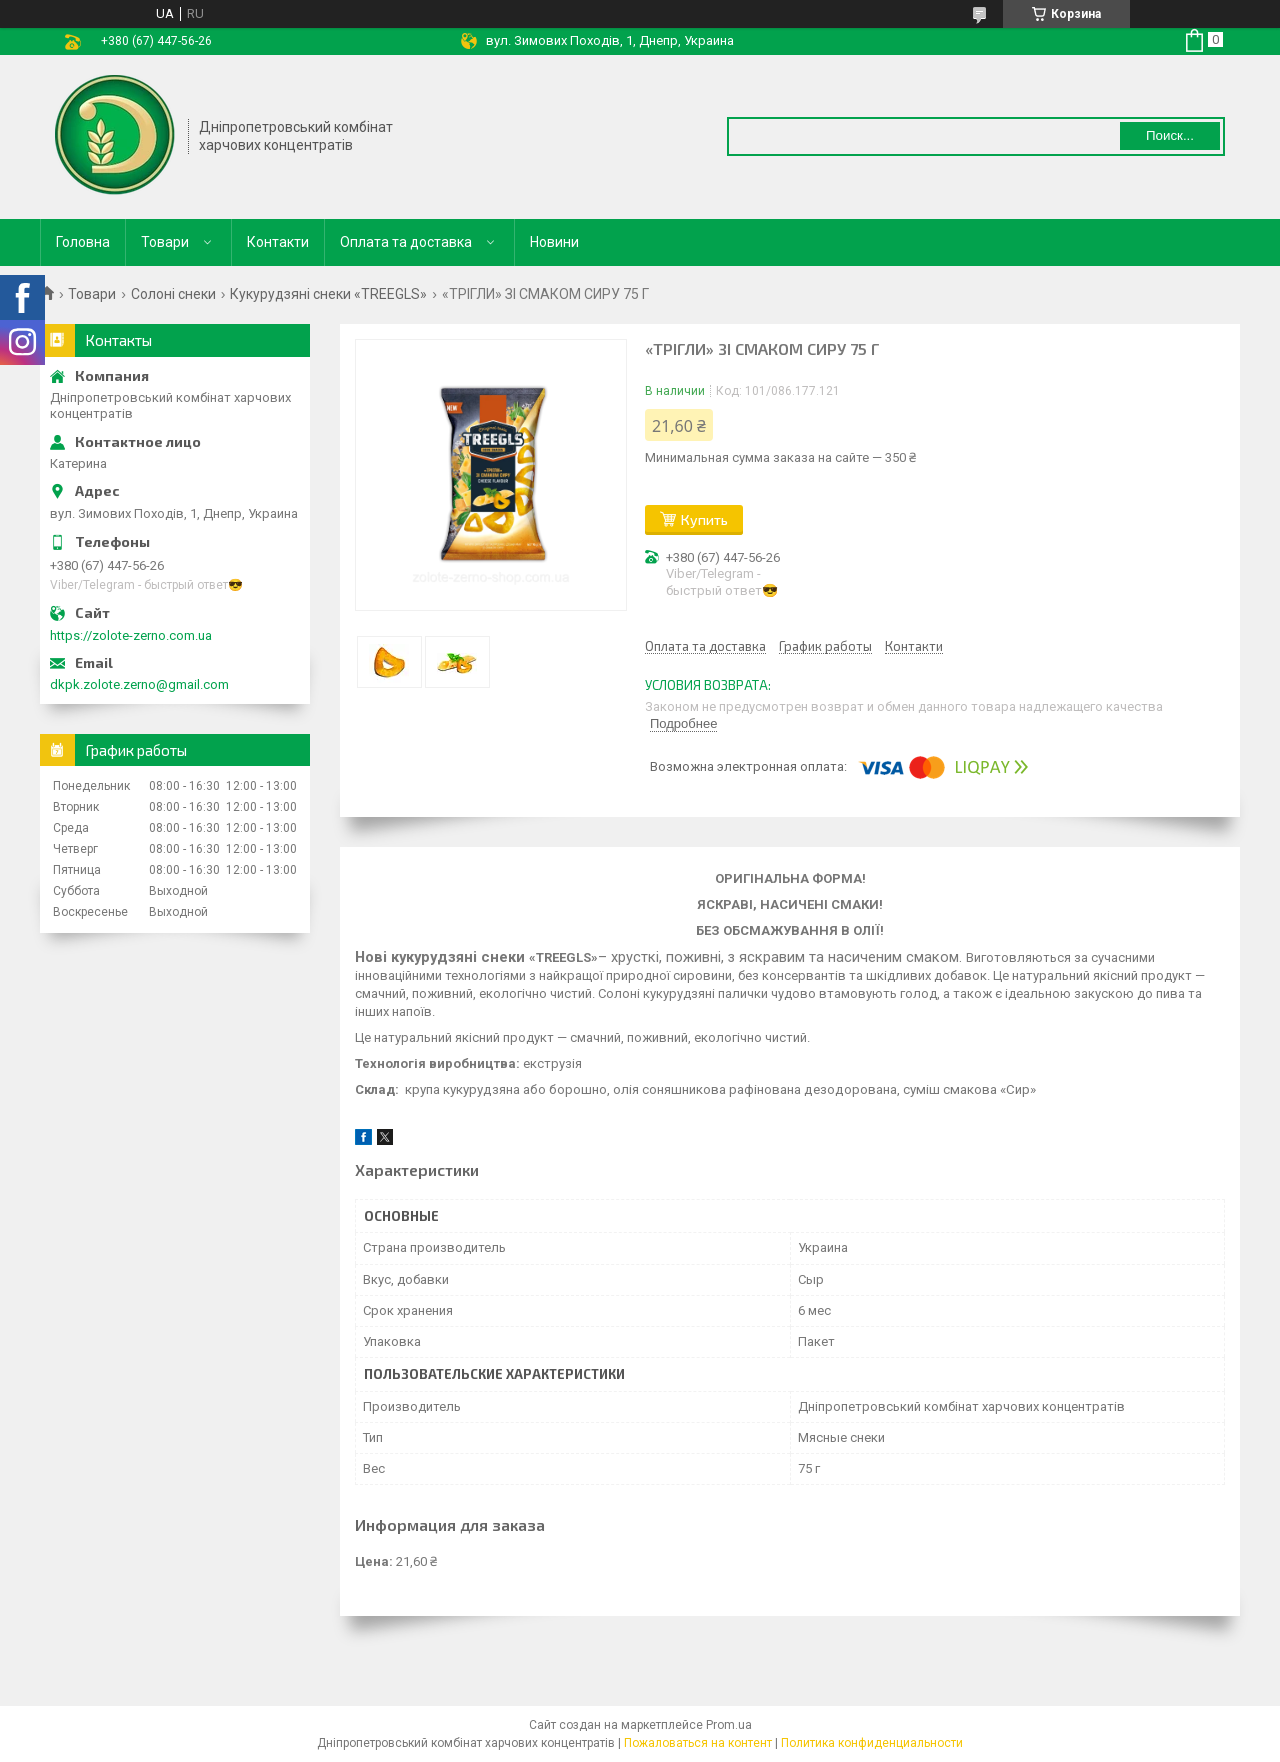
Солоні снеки (173, 294)
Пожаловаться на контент (698, 1743)
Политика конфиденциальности (872, 1743)
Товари (165, 242)
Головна (83, 242)
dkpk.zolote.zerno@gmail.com (139, 684)
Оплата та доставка (406, 242)
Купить (704, 519)
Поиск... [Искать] (1170, 135)
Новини (554, 242)
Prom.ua (729, 1725)
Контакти (278, 242)
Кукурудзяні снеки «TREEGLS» (328, 294)
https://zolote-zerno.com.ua (131, 635)
